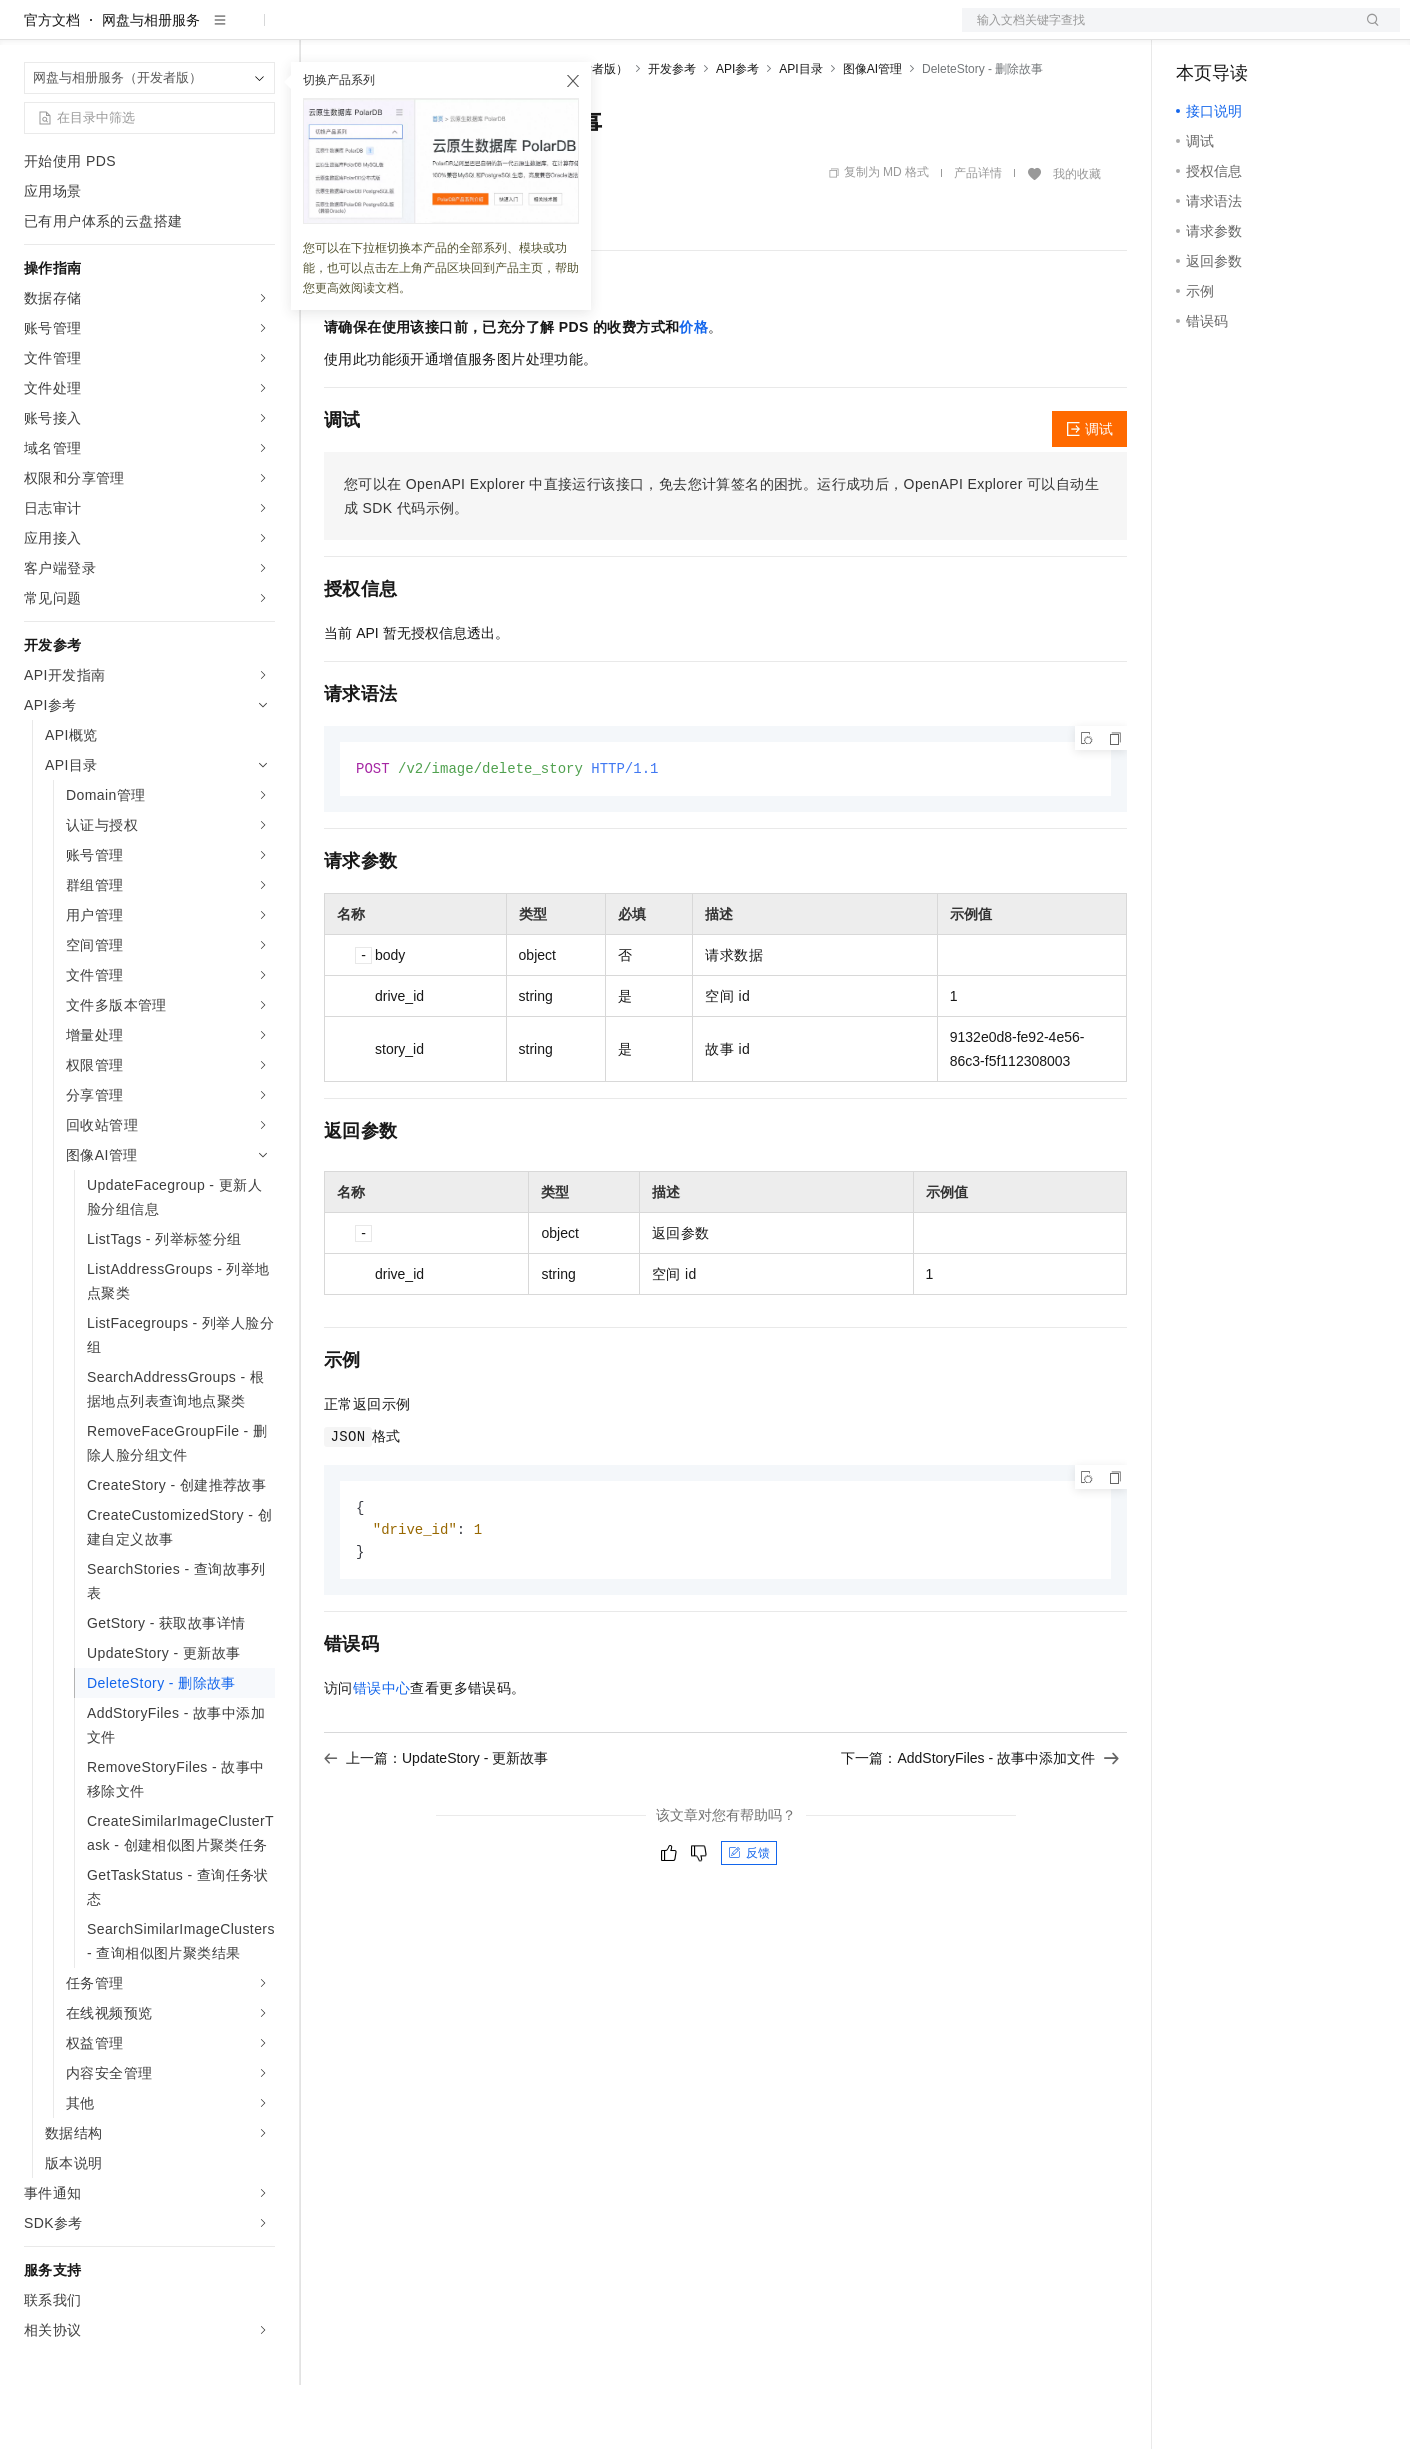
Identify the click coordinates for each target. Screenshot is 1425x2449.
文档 (1156, 32)
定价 (432, 32)
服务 (590, 32)
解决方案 (322, 32)
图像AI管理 (872, 133)
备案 (1198, 32)
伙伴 (542, 32)
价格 (693, 391)
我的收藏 (1077, 238)
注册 (1294, 32)
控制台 (1246, 32)
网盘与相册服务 (151, 84)
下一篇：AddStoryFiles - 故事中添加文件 (980, 1826)
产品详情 (978, 237)
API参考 (737, 133)
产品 (260, 32)
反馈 (749, 1921)
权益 (384, 32)
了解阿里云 (659, 32)
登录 (1367, 32)
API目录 (800, 133)
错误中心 (382, 1756)
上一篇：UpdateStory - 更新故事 (436, 1826)
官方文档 (52, 84)
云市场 (487, 32)
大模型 (205, 32)
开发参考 (672, 133)
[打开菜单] (32, 32)
